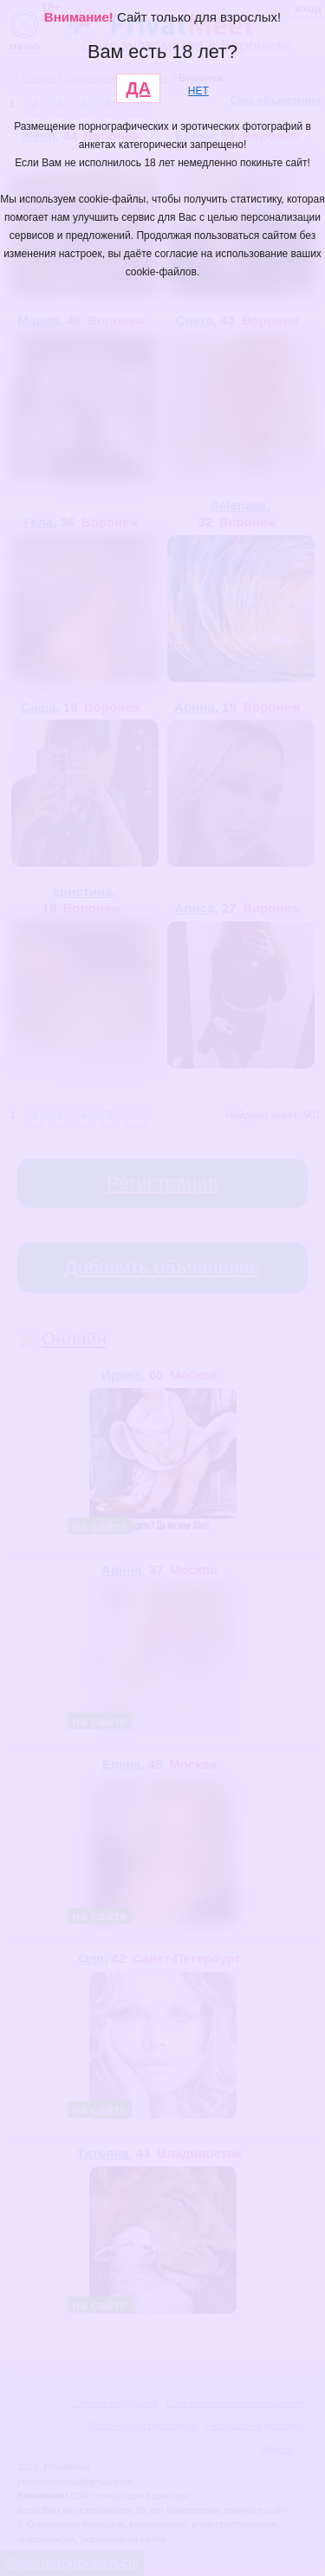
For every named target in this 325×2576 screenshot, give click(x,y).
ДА (138, 88)
